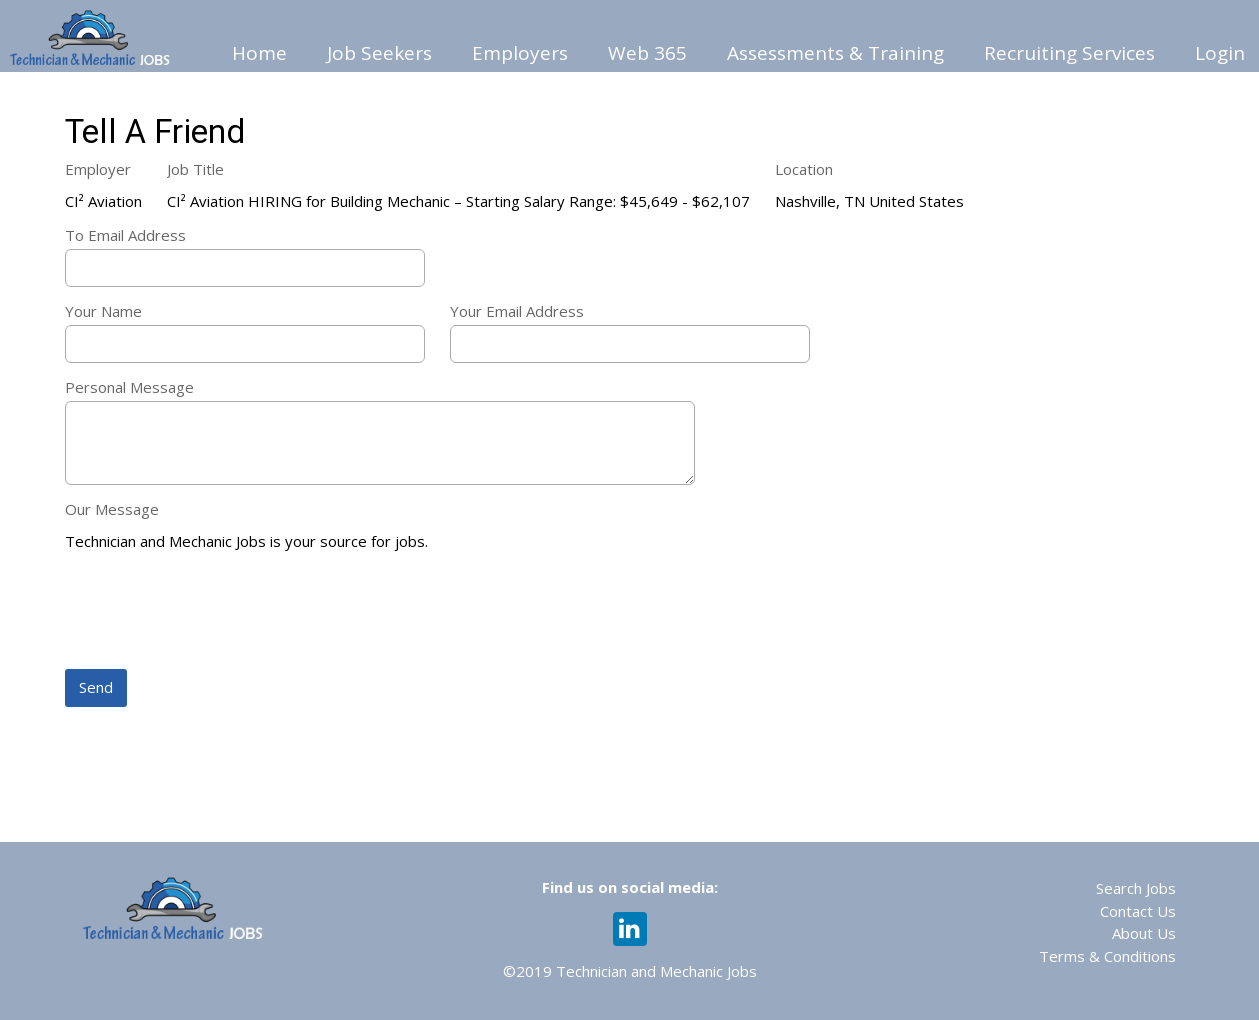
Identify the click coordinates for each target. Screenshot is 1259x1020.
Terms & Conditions (1107, 956)
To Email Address (125, 235)
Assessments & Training (835, 53)
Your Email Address (517, 311)
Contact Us (1138, 911)
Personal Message (129, 387)
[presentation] (217, 612)
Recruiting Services (1069, 53)
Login (1220, 53)
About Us (1144, 933)
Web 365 (647, 53)
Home (259, 53)
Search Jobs (1136, 888)
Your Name (103, 311)
